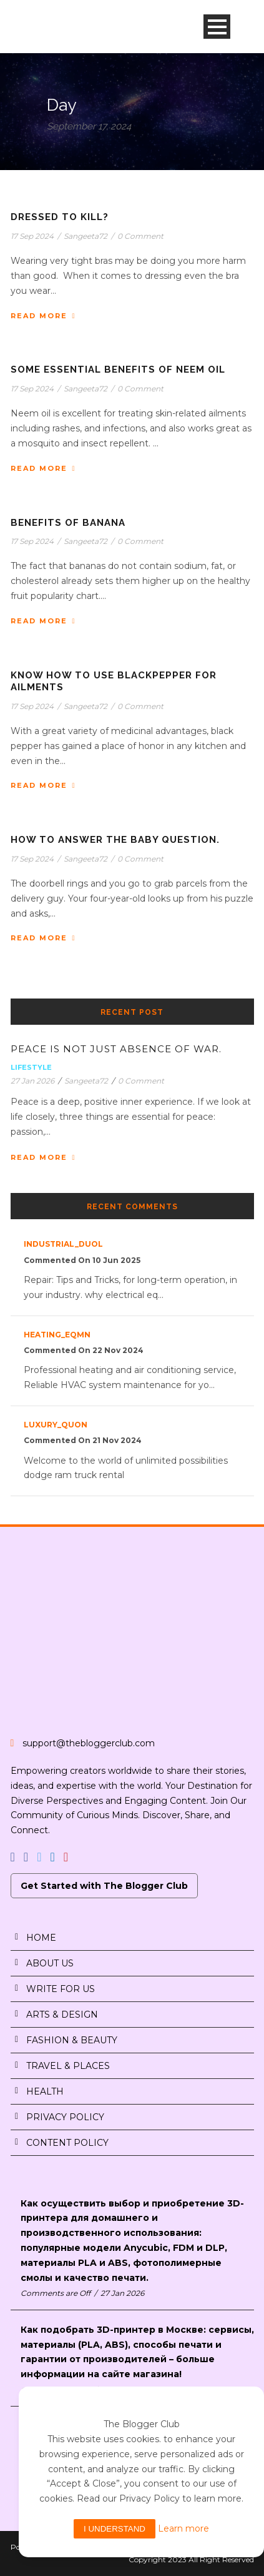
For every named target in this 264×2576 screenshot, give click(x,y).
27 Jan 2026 (32, 1080)
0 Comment (140, 236)
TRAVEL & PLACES (68, 2065)
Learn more (183, 2528)
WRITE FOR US (60, 1989)
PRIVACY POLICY (65, 2117)
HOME (41, 1937)
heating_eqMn (57, 1334)
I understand (114, 2528)
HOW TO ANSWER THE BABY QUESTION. (115, 839)
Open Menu (216, 26)
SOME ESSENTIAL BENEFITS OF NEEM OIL (118, 369)
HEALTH (45, 2091)
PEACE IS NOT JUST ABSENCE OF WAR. (116, 1049)
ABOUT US (50, 1963)
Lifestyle (31, 1067)
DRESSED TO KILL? (60, 217)
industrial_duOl (63, 1244)
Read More (43, 315)
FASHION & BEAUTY (71, 2040)
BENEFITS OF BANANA (68, 522)
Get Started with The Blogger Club (104, 1885)
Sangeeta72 (85, 236)
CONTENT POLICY (67, 2142)
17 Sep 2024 (32, 236)
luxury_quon (55, 1424)
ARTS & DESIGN (62, 2014)
